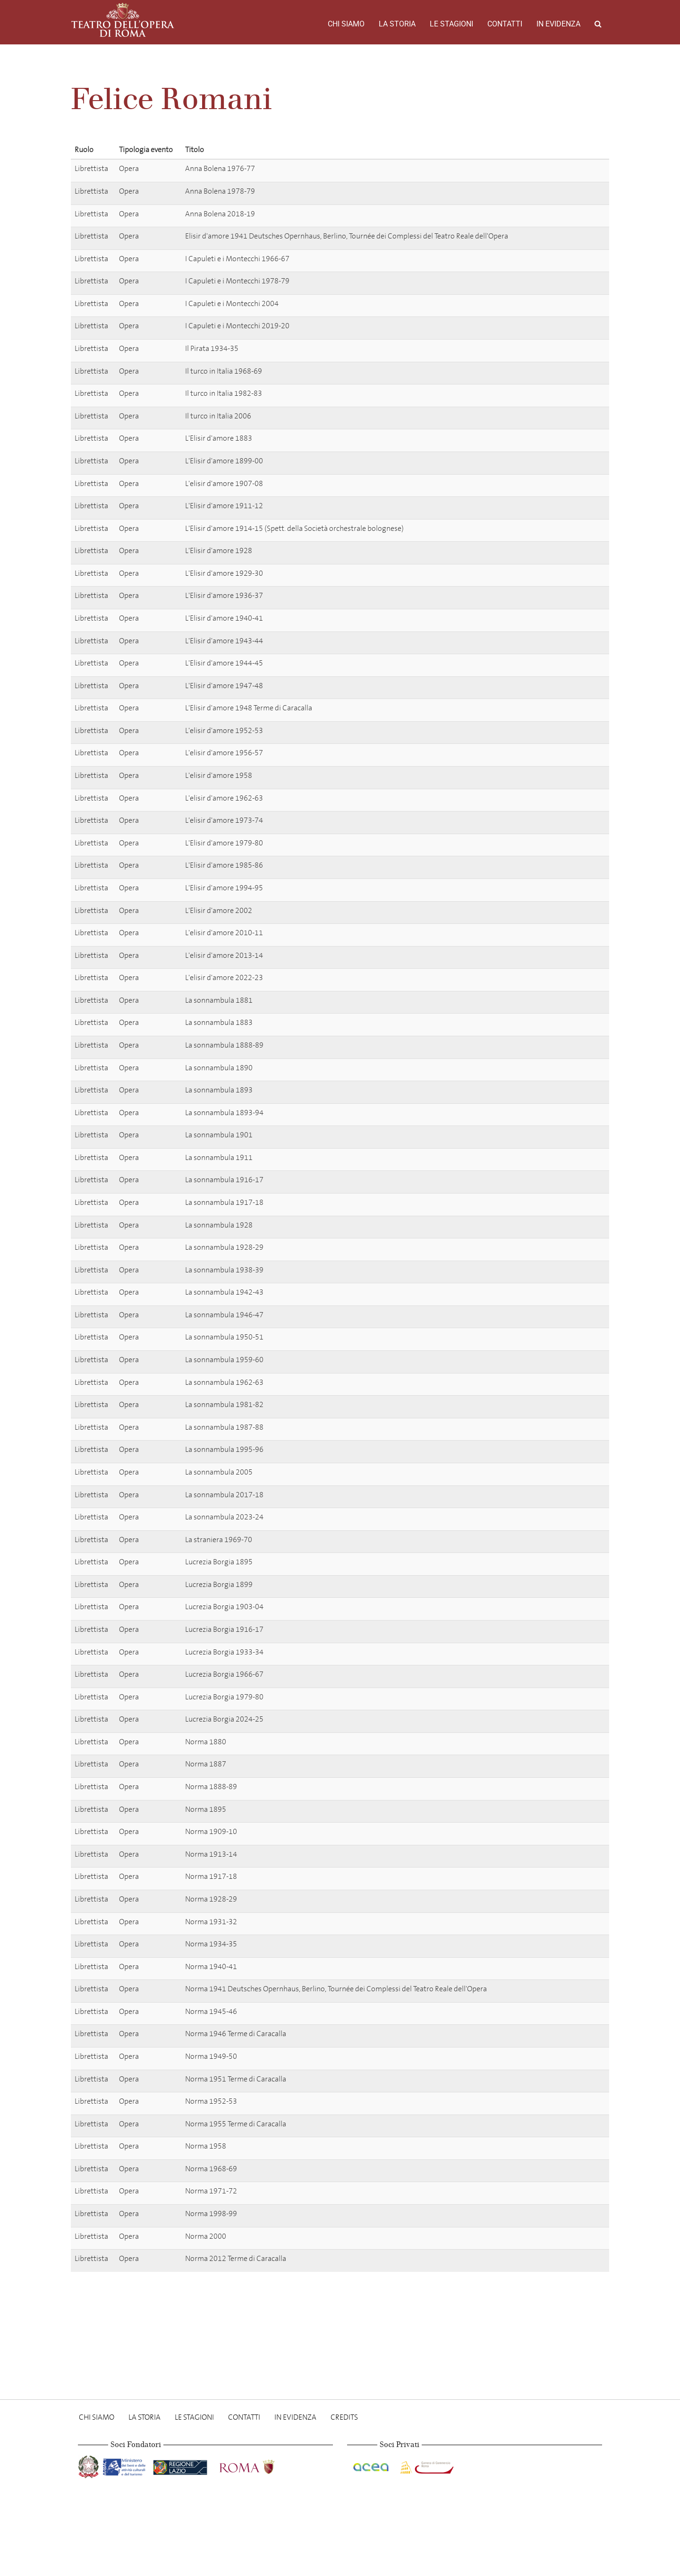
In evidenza (558, 23)
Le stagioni (451, 23)
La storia (397, 23)
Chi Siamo (346, 23)
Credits (344, 2417)
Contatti (504, 23)
